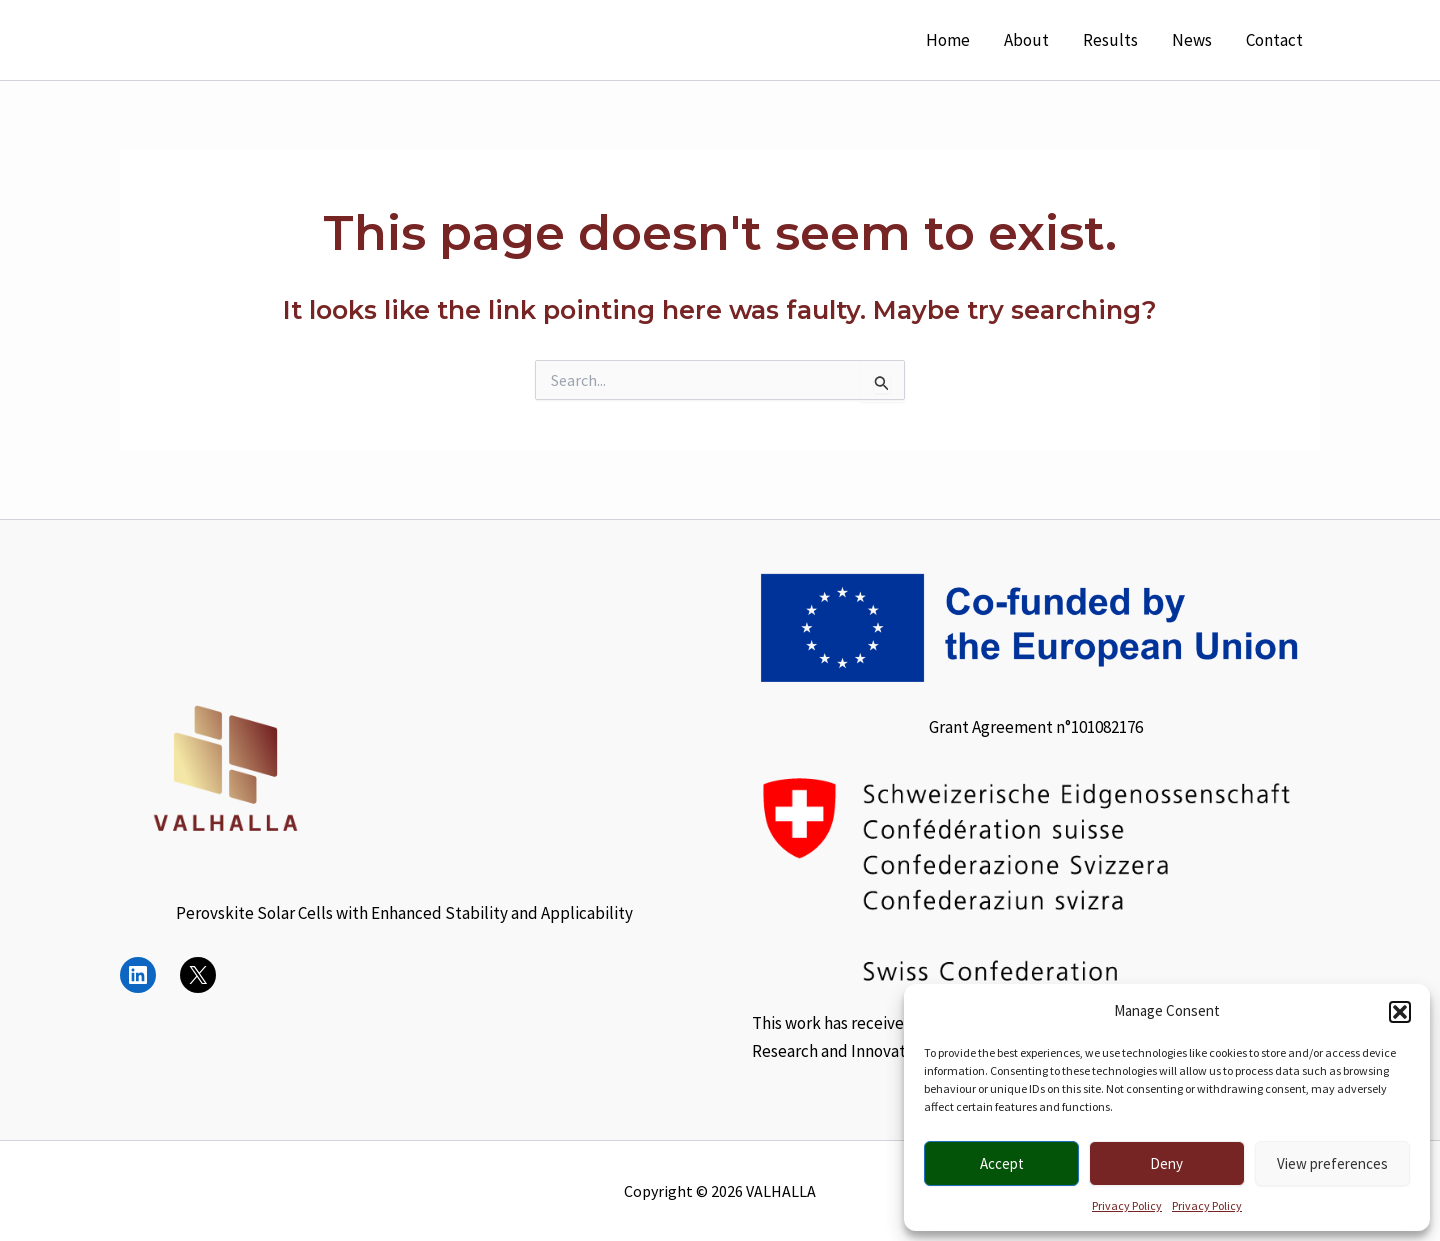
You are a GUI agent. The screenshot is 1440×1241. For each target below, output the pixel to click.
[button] (1400, 1012)
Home (948, 40)
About (1026, 40)
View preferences (1332, 1163)
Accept (1002, 1163)
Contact (1274, 40)
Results (1110, 40)
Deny (1166, 1163)
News (1192, 40)
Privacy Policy (1127, 1205)
